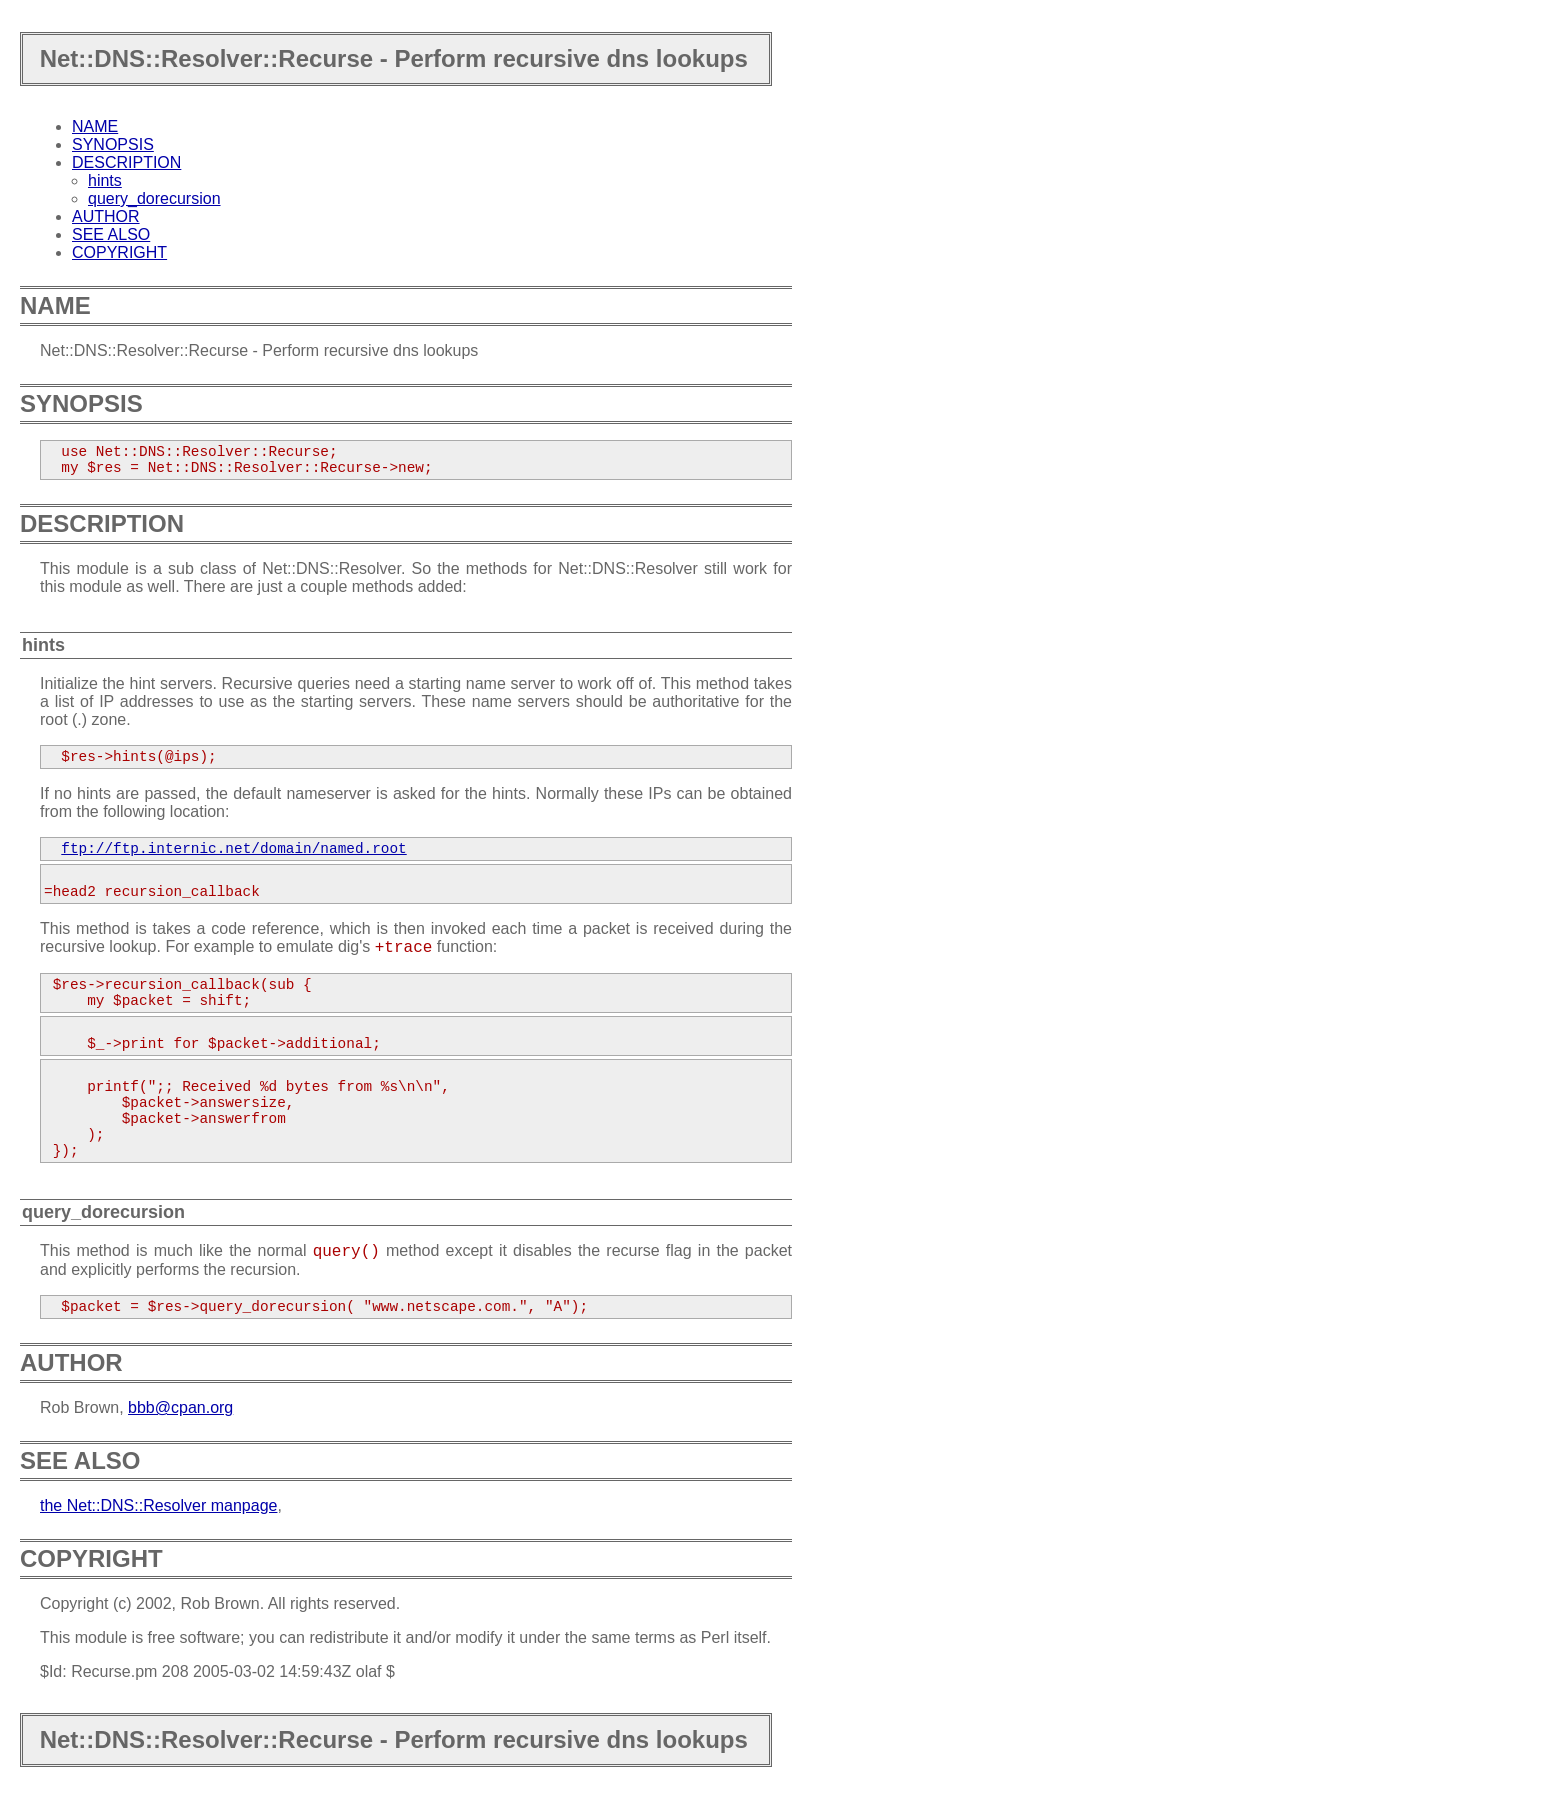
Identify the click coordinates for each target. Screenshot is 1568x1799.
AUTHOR (106, 216)
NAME (95, 126)
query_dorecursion (154, 198)
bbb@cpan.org (180, 1407)
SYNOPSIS (113, 144)
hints (105, 180)
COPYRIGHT (119, 252)
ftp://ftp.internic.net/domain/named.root (233, 849)
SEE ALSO (111, 234)
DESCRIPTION (126, 162)
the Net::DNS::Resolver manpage (158, 1505)
